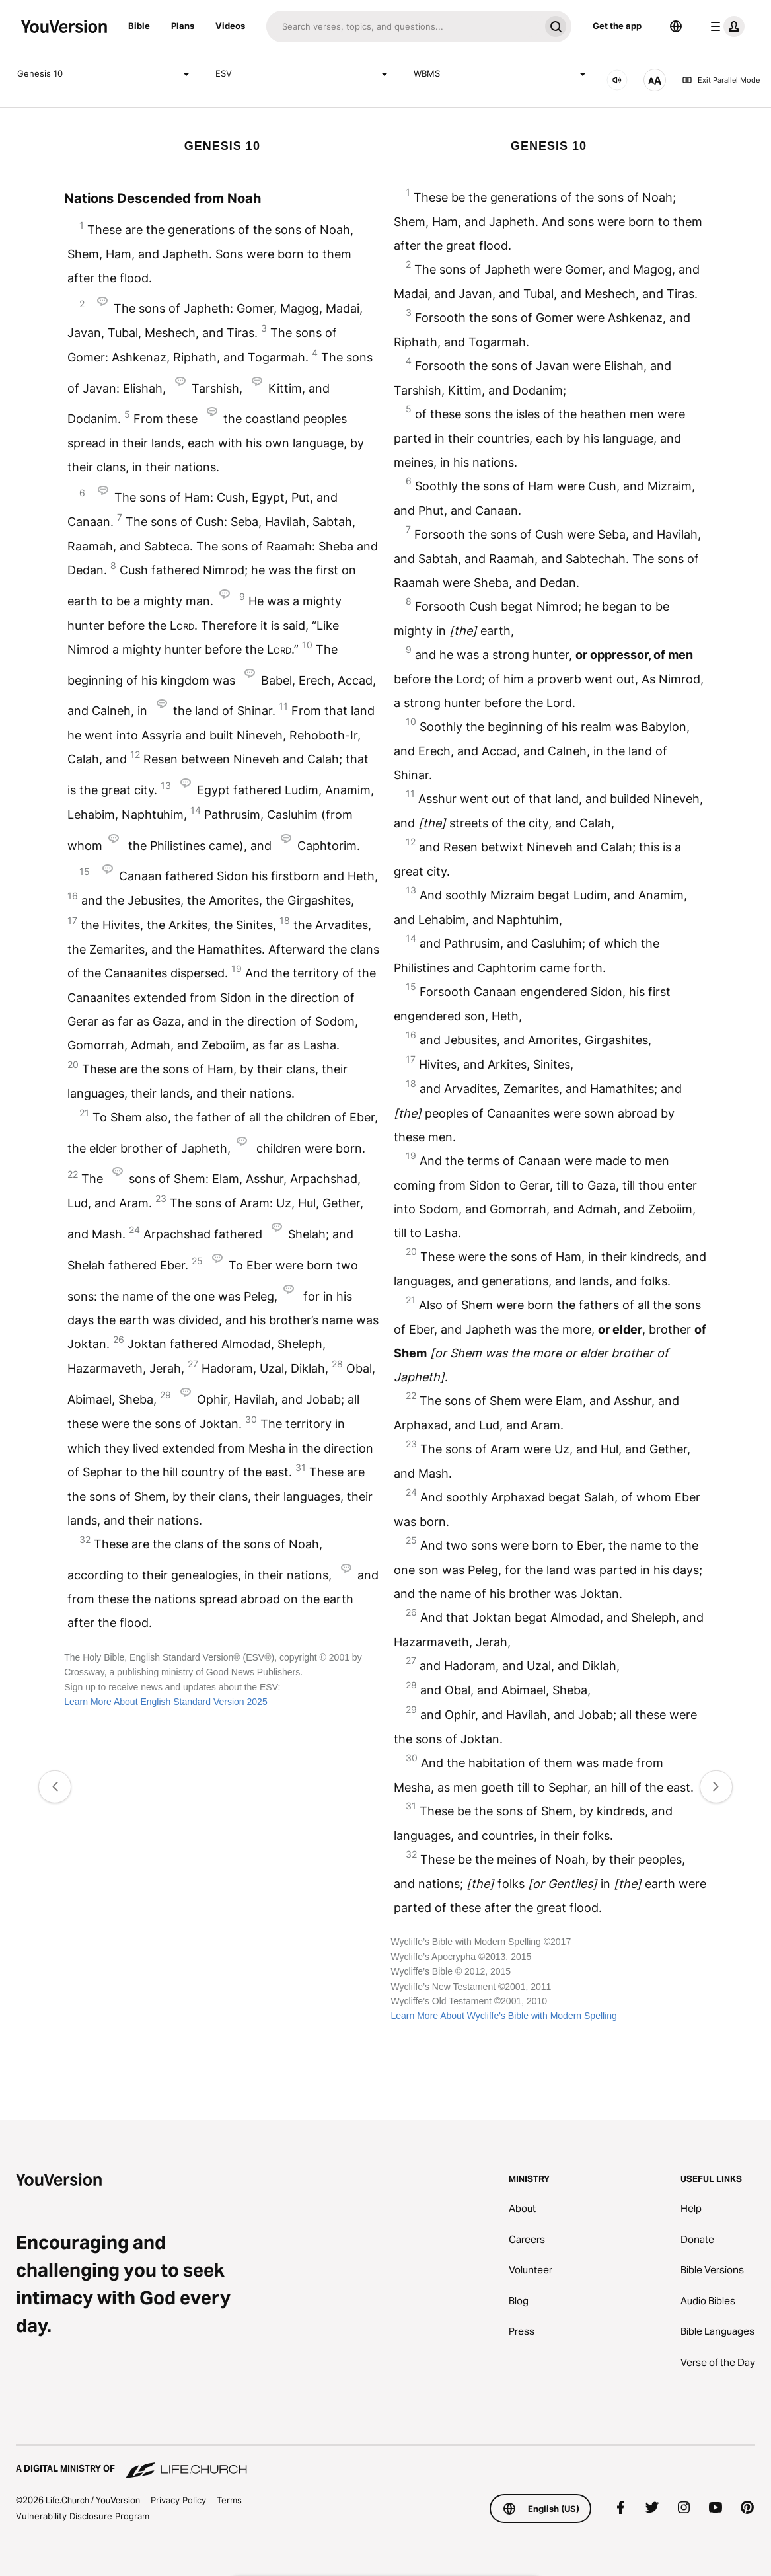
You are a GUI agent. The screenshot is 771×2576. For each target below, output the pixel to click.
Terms (229, 2500)
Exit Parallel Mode (721, 80)
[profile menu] (725, 26)
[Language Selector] (676, 26)
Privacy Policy (178, 2500)
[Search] (403, 26)
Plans (182, 25)
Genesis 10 (105, 74)
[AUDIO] (617, 80)
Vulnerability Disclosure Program (82, 2516)
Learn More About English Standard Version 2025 (165, 1701)
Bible (139, 25)
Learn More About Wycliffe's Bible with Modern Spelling (503, 2015)
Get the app (617, 25)
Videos (230, 25)
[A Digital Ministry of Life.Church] (385, 2462)
